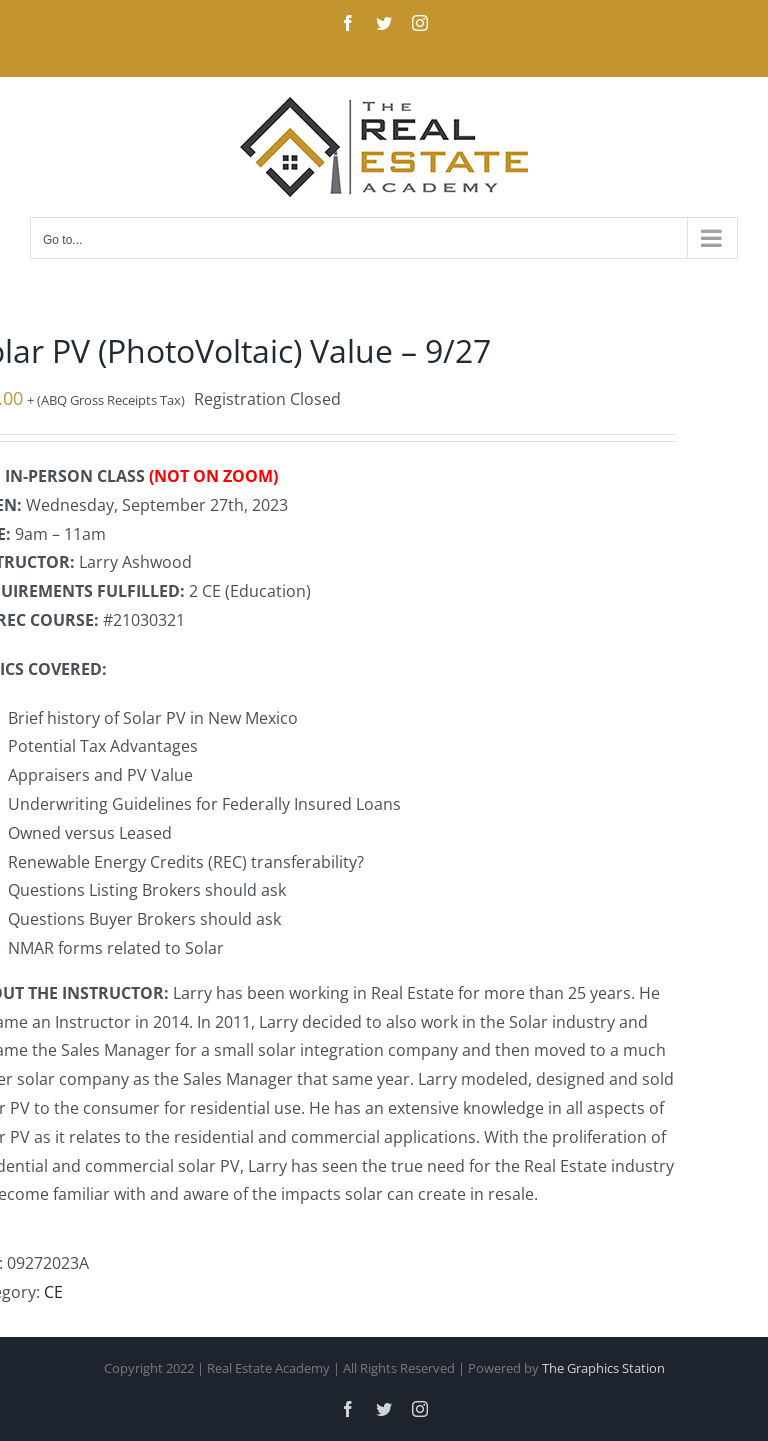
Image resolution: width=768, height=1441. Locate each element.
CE (53, 1292)
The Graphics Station (603, 1368)
